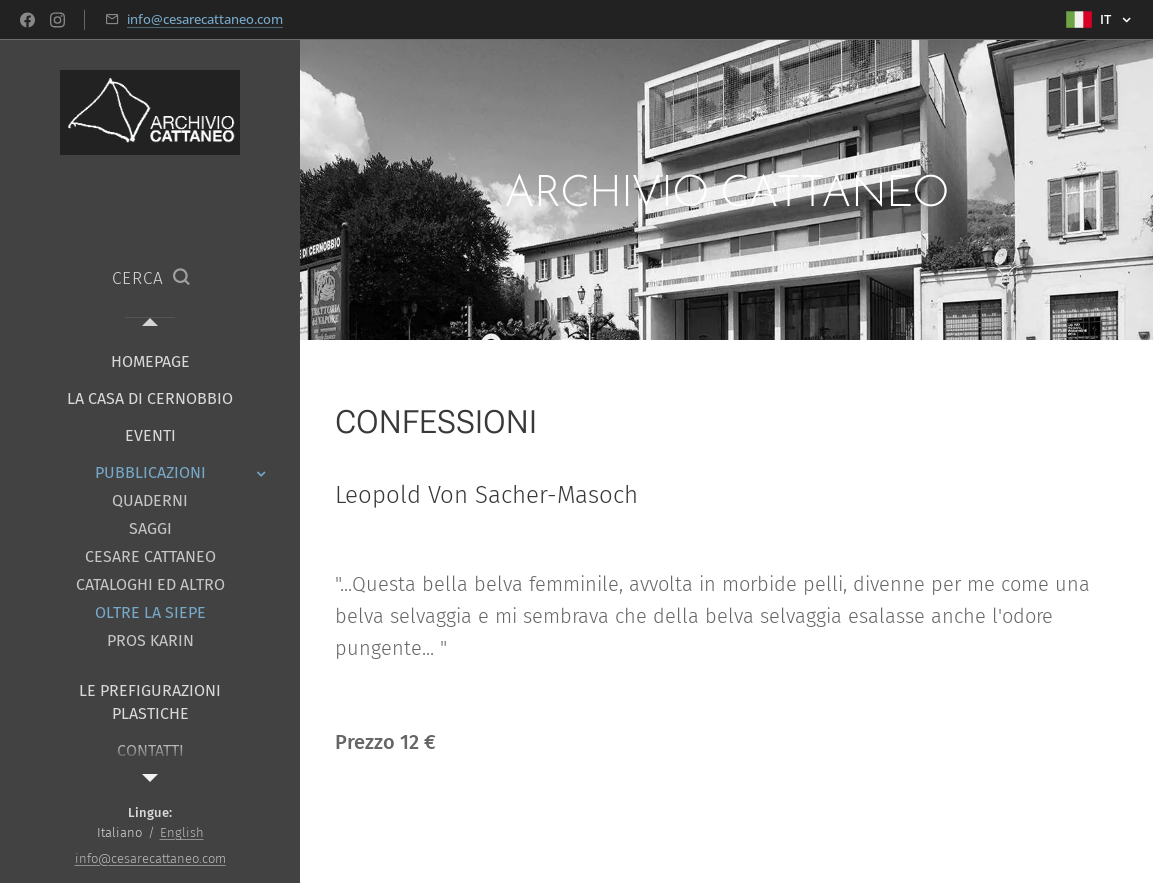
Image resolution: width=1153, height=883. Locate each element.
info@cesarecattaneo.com (205, 19)
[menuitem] (150, 361)
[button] (150, 279)
